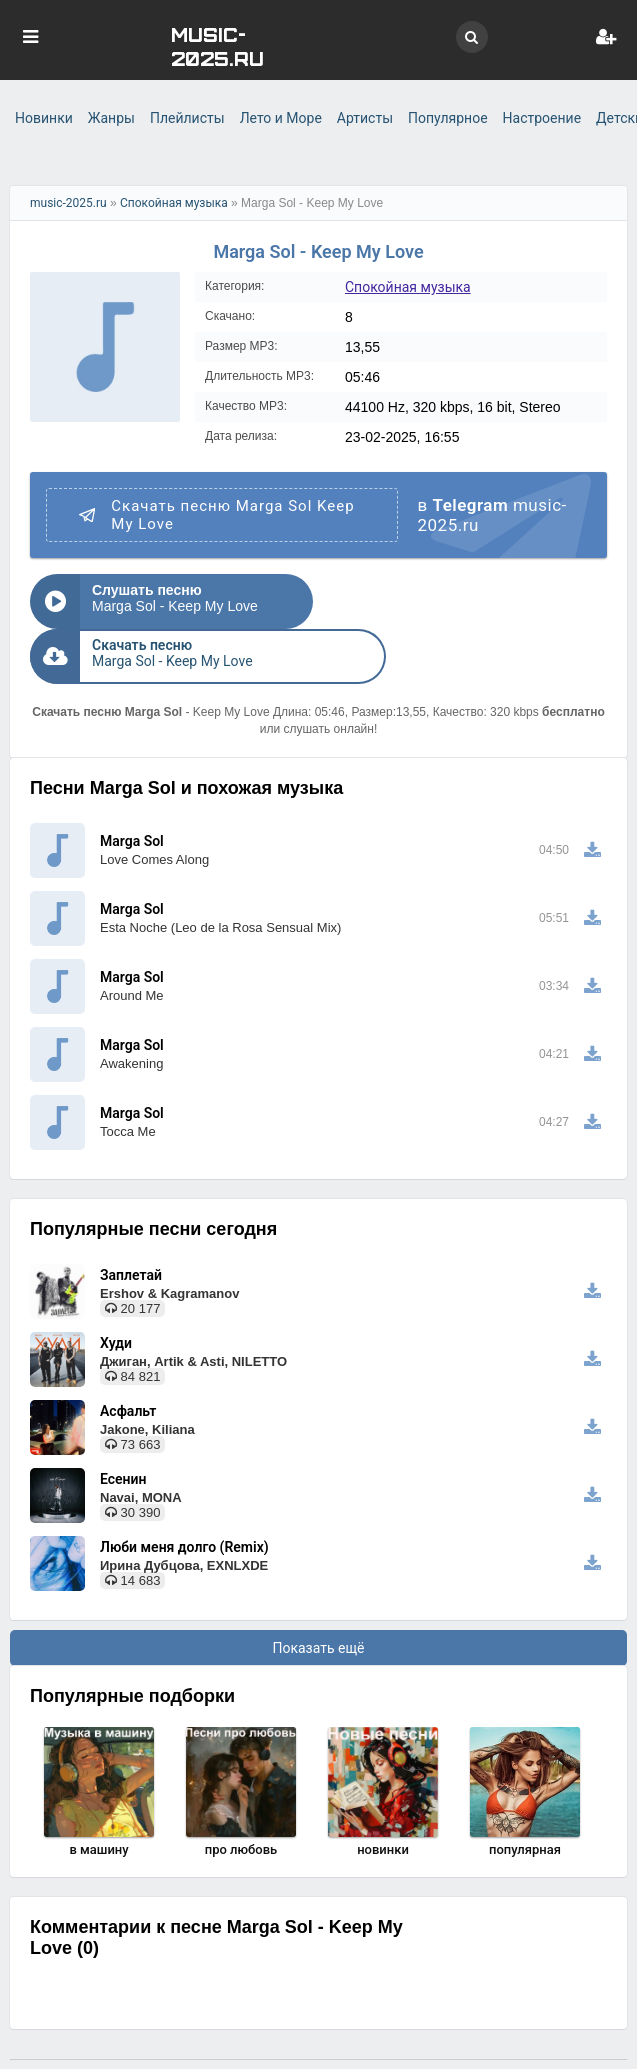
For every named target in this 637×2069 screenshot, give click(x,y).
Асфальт (128, 1356)
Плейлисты (187, 118)
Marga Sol (132, 786)
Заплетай (131, 1220)
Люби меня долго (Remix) (184, 1492)
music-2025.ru (68, 203)
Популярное (448, 118)
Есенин (123, 1424)
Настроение (542, 118)
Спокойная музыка (174, 203)
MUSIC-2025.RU (217, 45)
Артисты (365, 118)
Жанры (111, 118)
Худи (116, 1288)
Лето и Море (281, 118)
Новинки (44, 118)
